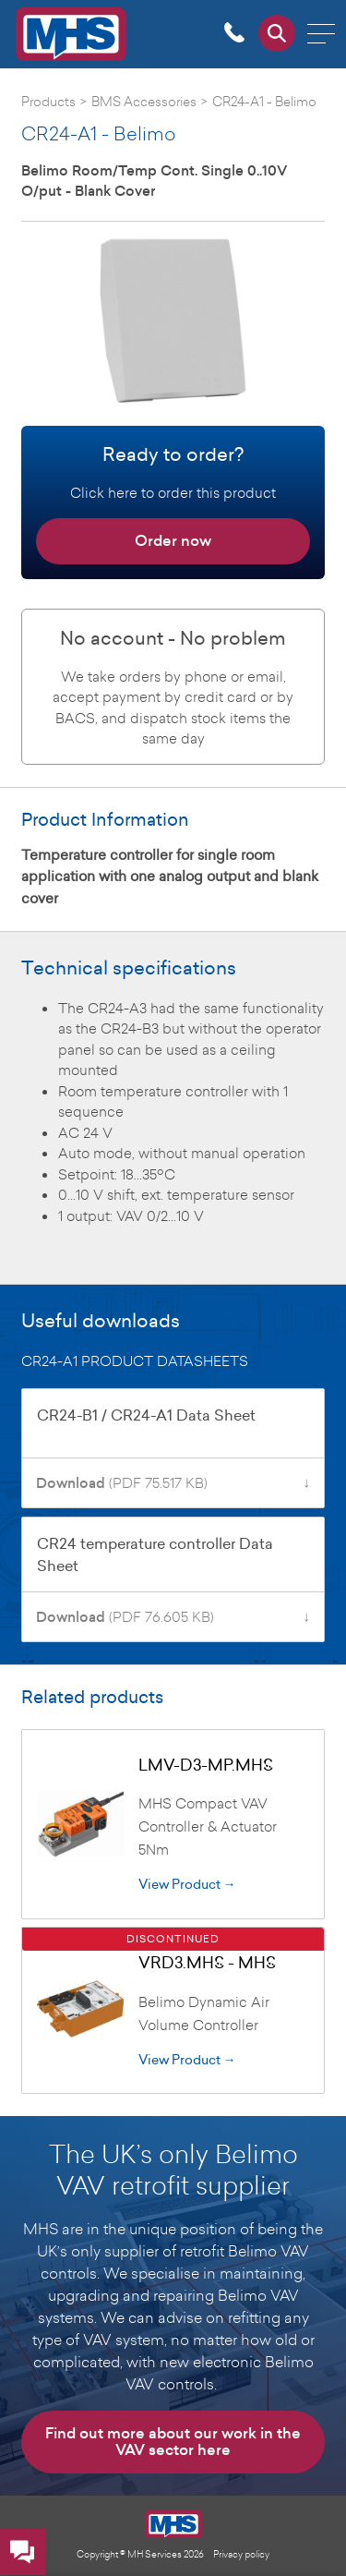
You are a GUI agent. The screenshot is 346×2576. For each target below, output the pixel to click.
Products (48, 101)
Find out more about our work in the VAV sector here (173, 2442)
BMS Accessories (144, 101)
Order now (173, 540)
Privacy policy (241, 2553)
